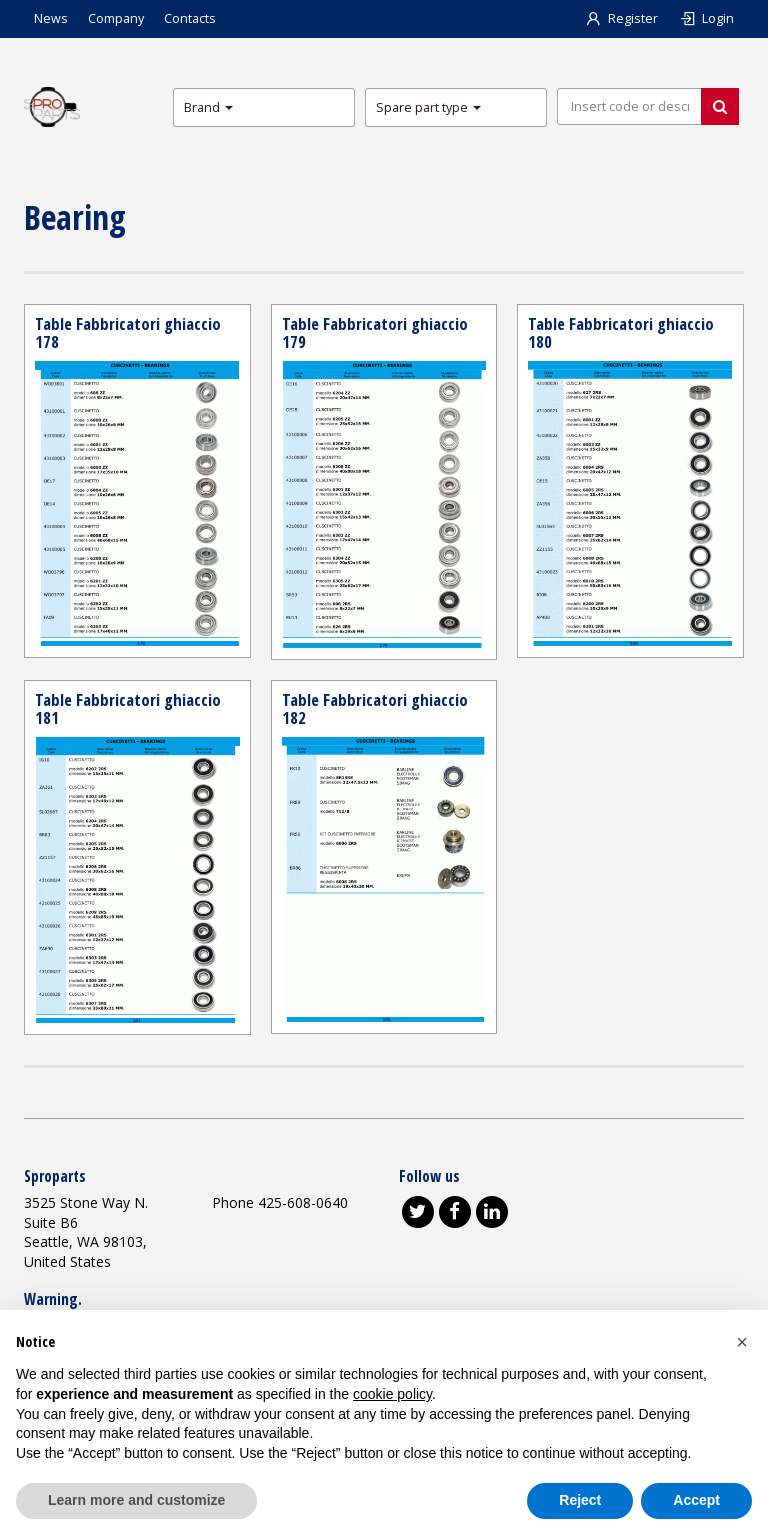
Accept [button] (696, 1500)
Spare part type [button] (428, 107)
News (51, 18)
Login (706, 18)
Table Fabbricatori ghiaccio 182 (375, 708)
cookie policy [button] (392, 1394)
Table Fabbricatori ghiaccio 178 (128, 332)
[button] (742, 1342)
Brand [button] (208, 107)
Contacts (190, 18)
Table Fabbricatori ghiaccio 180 (621, 332)
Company (116, 18)
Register (621, 18)
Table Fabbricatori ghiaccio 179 (375, 332)
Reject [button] (580, 1500)
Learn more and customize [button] (136, 1500)
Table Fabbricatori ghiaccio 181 (128, 708)
